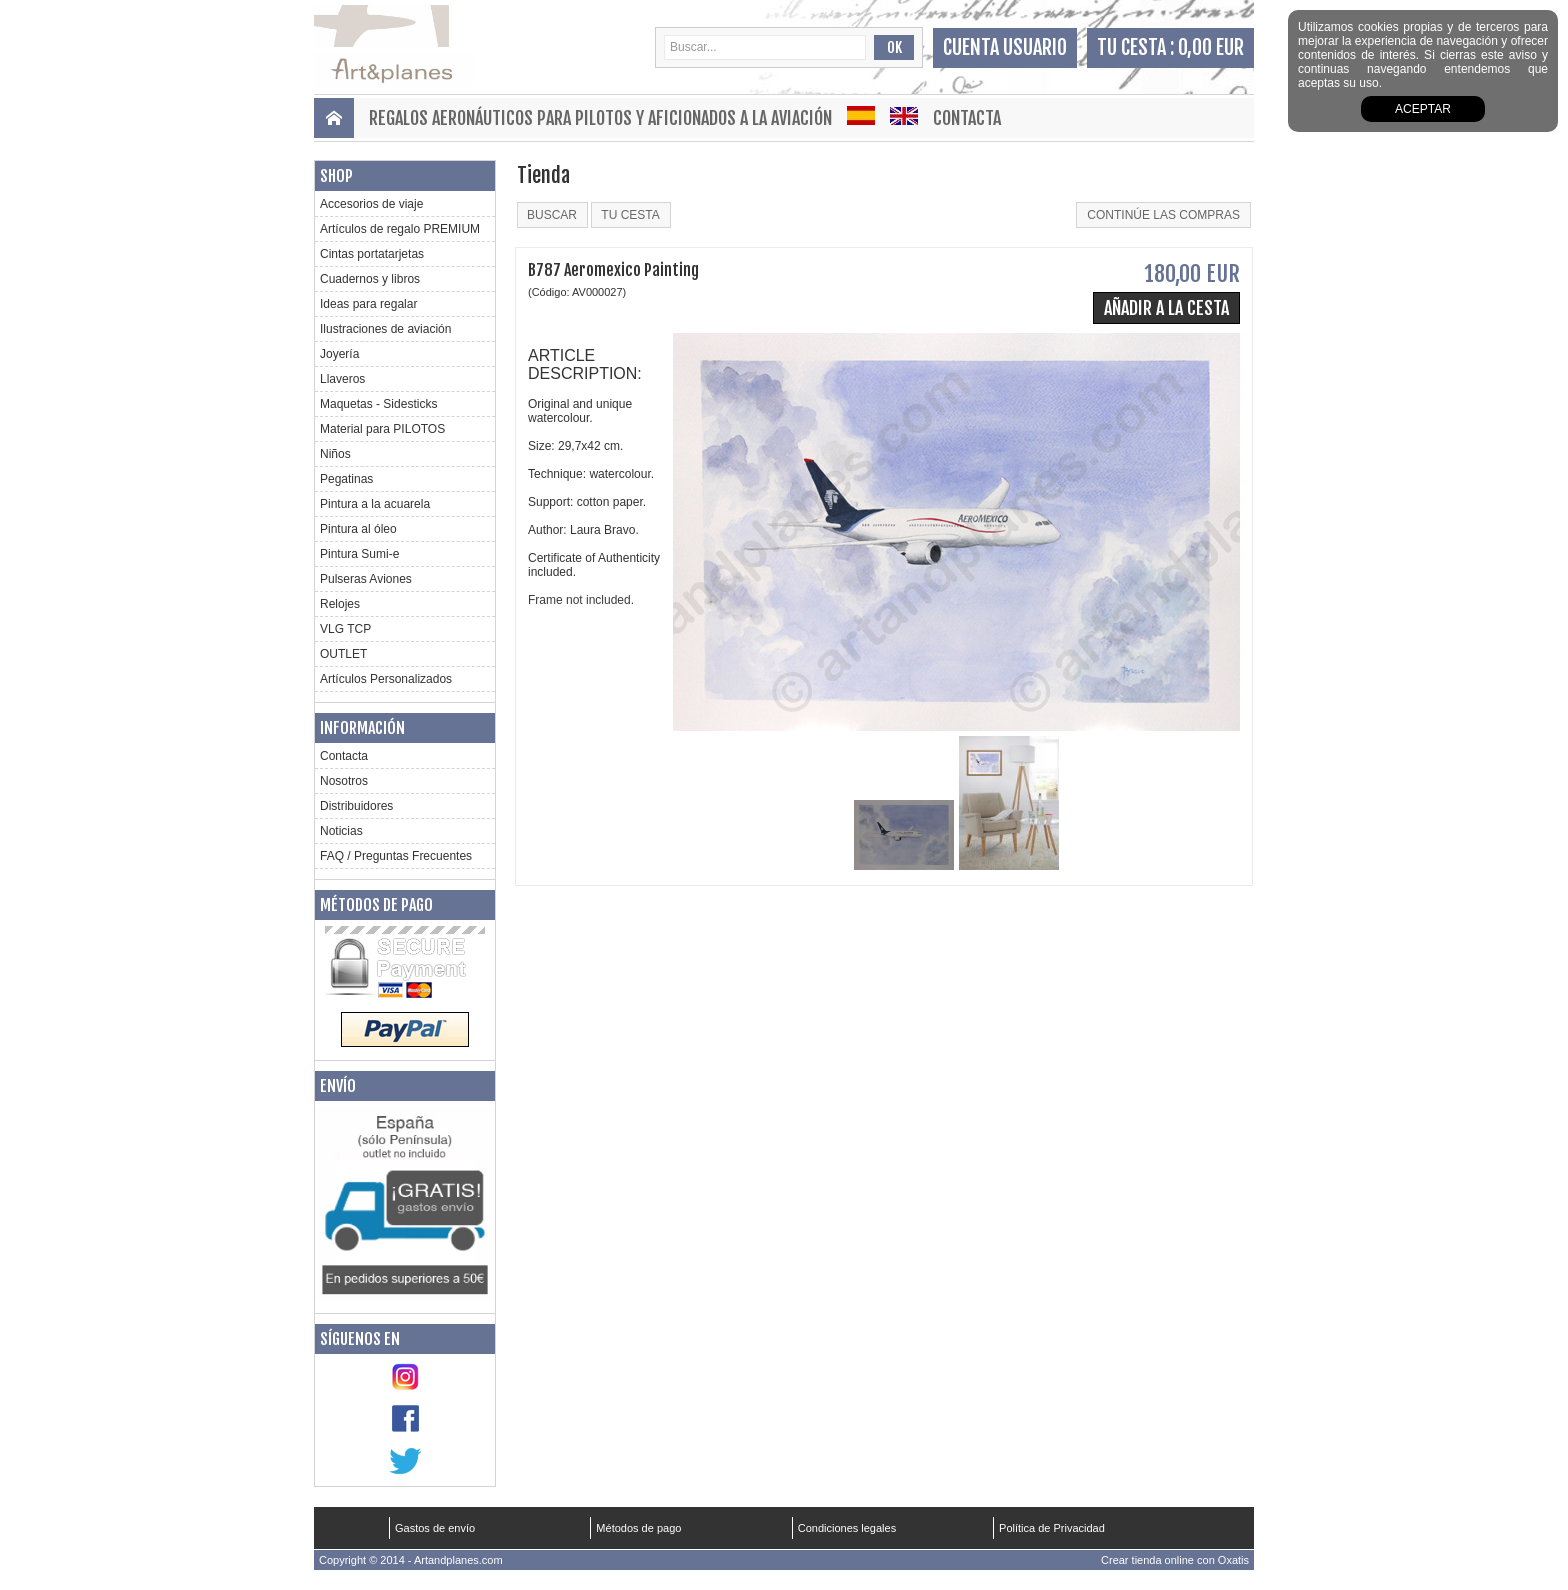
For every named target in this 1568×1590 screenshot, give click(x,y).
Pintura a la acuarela (375, 504)
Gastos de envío (435, 1528)
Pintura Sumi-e (359, 554)
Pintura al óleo (358, 529)
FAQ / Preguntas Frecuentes (396, 856)
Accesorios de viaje (371, 204)
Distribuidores (356, 806)
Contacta (967, 118)
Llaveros (342, 379)
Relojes (340, 604)
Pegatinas (346, 479)
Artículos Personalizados (386, 679)
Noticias (341, 831)
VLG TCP (345, 629)
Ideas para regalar (368, 304)
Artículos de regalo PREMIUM (400, 229)
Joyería (339, 354)
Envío (338, 1086)
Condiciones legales (847, 1528)
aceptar (1423, 109)
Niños (335, 454)
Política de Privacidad (1052, 1528)
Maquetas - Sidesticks (378, 404)
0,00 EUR (1211, 47)
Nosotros (344, 781)
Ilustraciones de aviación (385, 329)
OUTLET (343, 654)
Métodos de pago (376, 905)
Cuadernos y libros (370, 279)
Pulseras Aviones (366, 579)
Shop (336, 176)
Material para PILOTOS (382, 429)
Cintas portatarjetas (372, 254)
